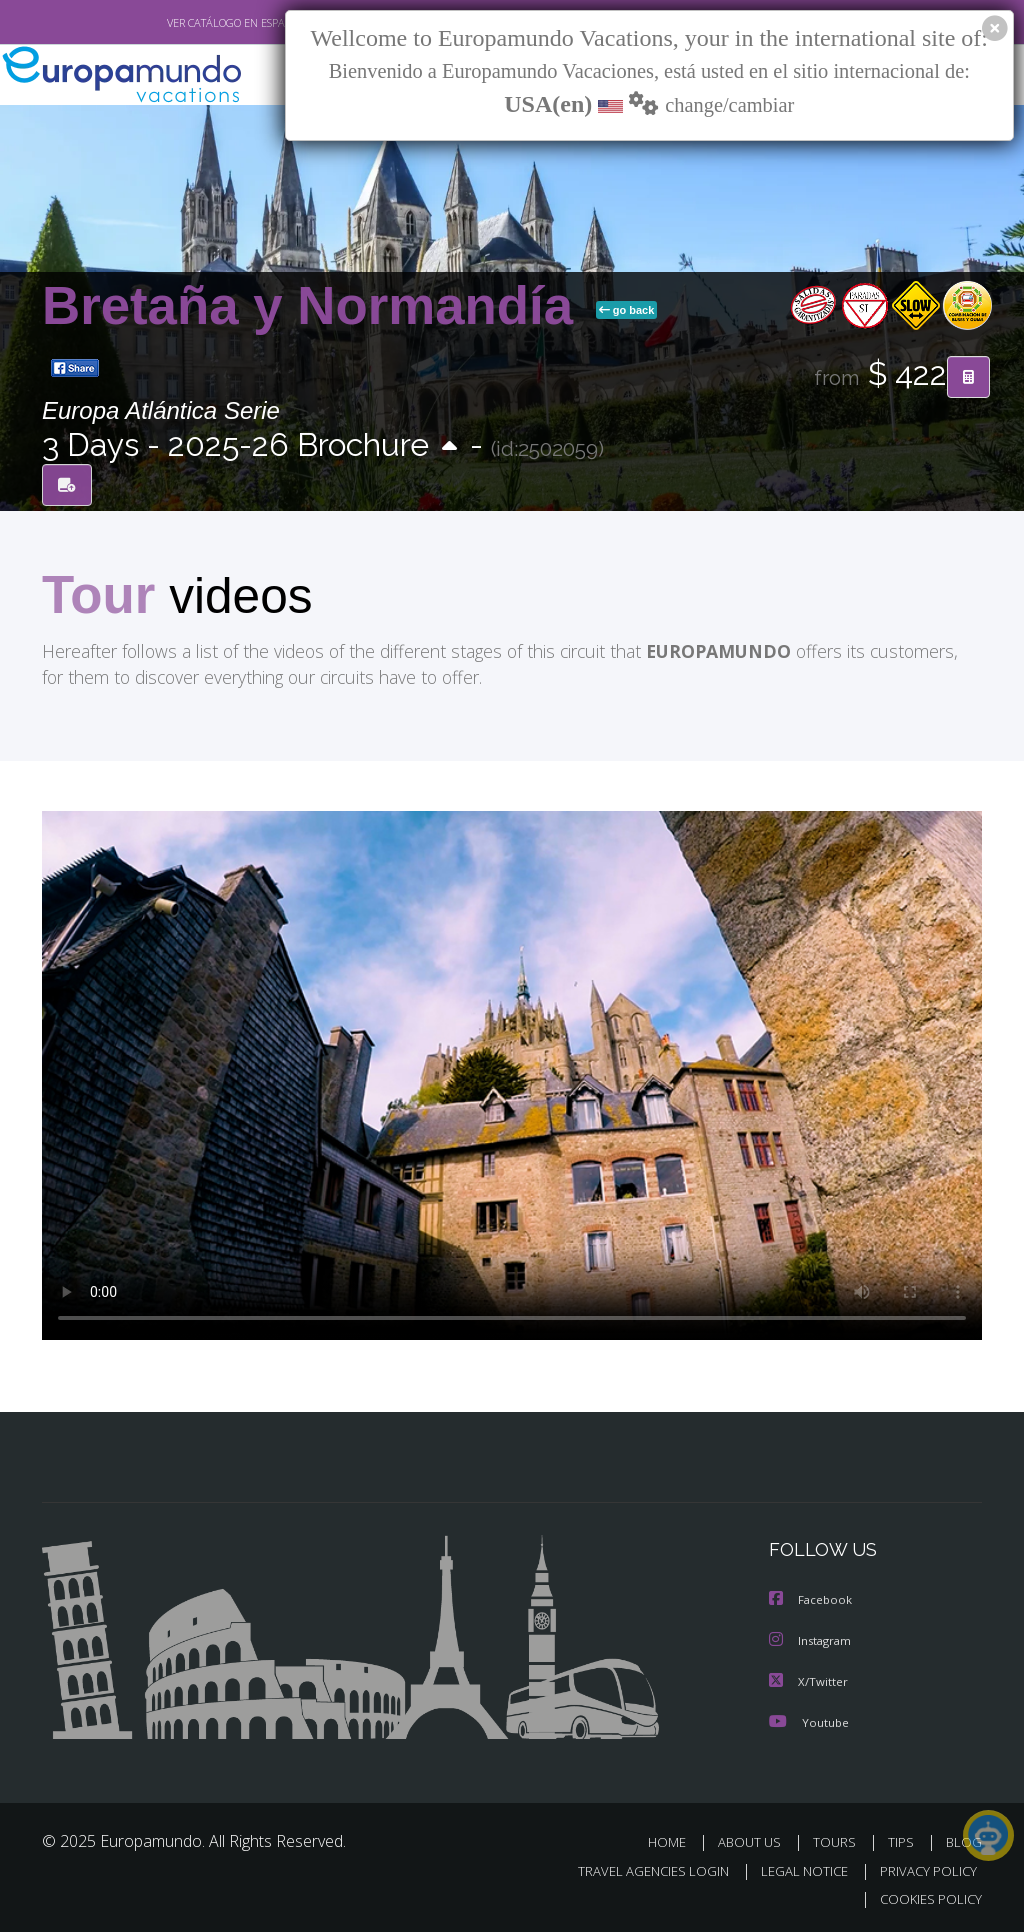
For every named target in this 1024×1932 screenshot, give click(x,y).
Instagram (812, 1642)
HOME (674, 1842)
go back (627, 310)
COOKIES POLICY (926, 1898)
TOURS (838, 1842)
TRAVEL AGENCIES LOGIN (638, 1870)
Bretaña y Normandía (315, 305)
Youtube (809, 1722)
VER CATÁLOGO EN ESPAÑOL (190, 23)
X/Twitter (809, 1682)
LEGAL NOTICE (795, 1870)
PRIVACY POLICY (923, 1870)
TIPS (903, 1842)
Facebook (812, 1602)
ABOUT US (755, 1842)
